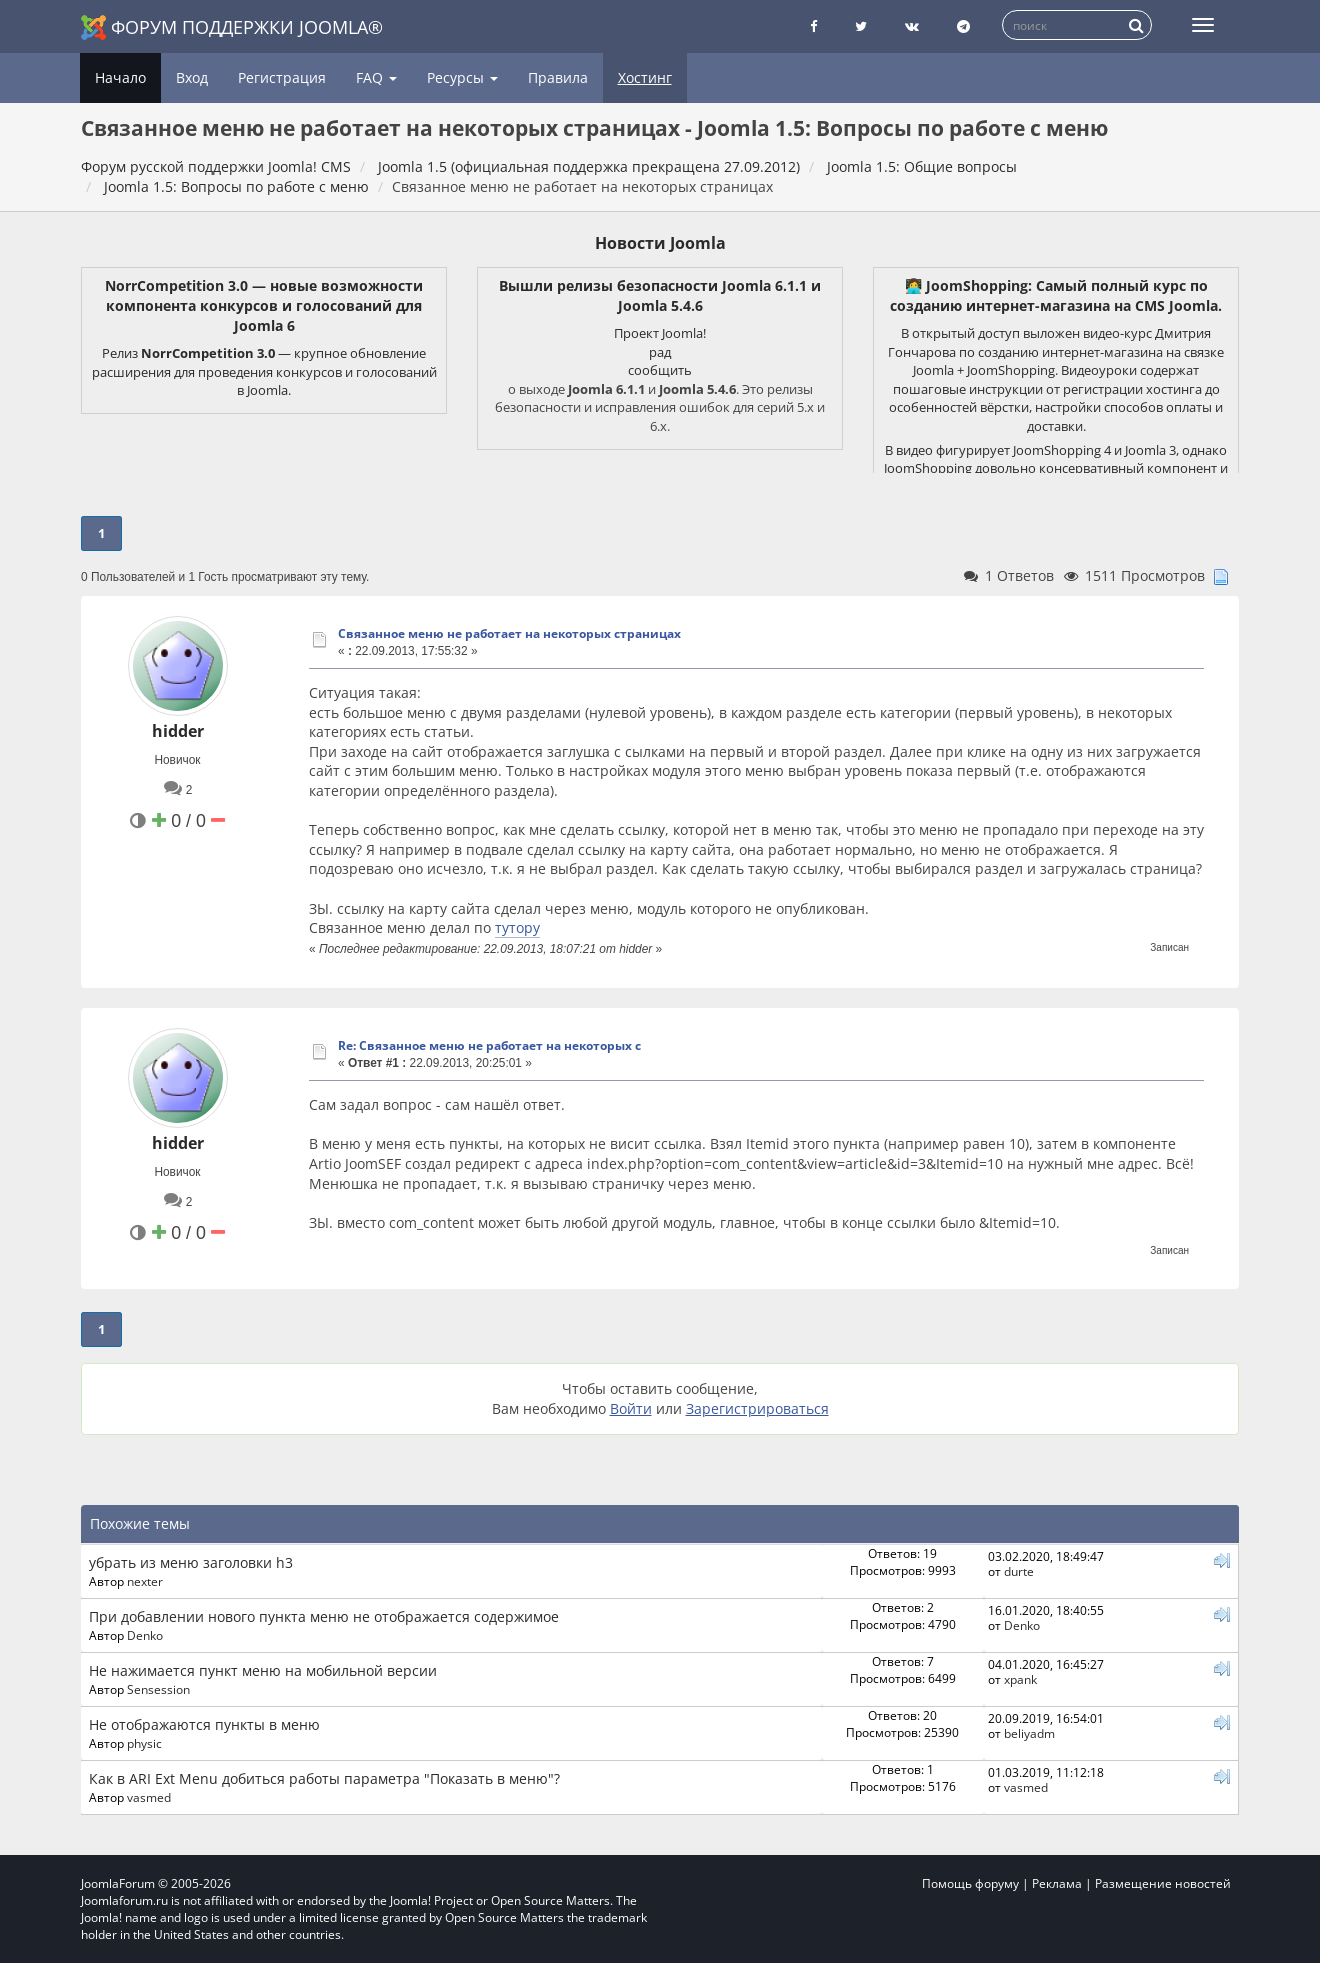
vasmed (149, 1797)
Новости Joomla (660, 243)
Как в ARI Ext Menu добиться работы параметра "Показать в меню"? (324, 1778)
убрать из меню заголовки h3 (191, 1562)
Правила (558, 77)
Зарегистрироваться (757, 1408)
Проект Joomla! (660, 333)
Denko (145, 1635)
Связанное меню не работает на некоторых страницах (509, 633)
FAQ (376, 77)
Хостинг (645, 77)
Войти (631, 1408)
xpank (1020, 1679)
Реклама (1057, 1883)
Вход (192, 77)
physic (144, 1743)
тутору (517, 927)
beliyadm (1029, 1733)
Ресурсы (462, 77)
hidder (178, 731)
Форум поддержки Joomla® (232, 27)
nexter (145, 1581)
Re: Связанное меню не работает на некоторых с (489, 1045)
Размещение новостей (1163, 1883)
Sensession (158, 1689)
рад (660, 352)
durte (1019, 1571)
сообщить (660, 370)
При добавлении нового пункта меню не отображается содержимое (324, 1616)
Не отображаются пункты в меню (204, 1724)
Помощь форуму (970, 1883)
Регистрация (282, 77)
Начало (120, 77)
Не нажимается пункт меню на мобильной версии (263, 1670)
